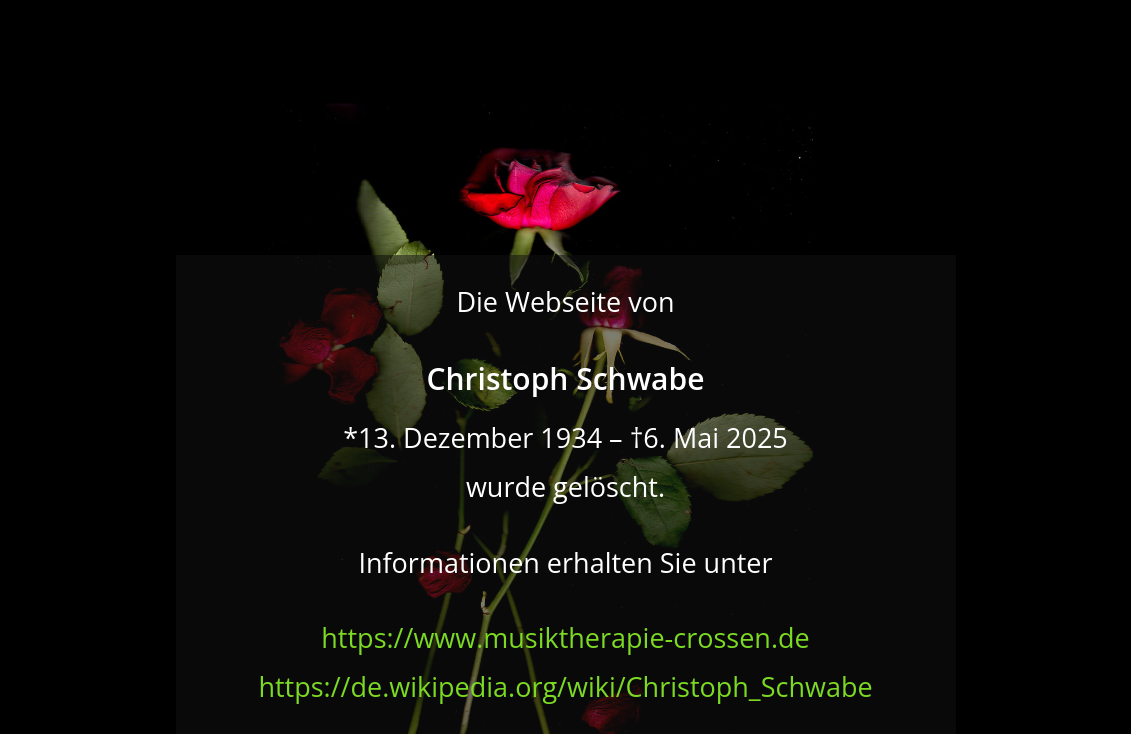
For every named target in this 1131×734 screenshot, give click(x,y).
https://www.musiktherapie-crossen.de (565, 637)
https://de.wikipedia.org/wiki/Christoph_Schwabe (565, 686)
